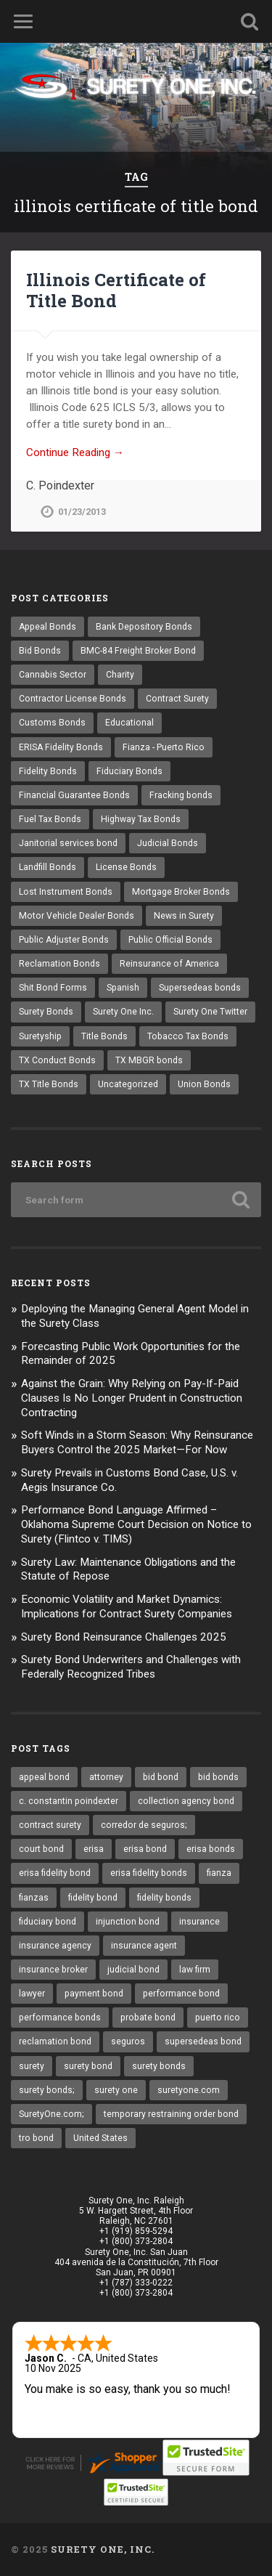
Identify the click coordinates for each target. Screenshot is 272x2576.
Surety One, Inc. (102, 2549)
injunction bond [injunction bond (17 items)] (128, 1922)
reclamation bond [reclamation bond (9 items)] (55, 2041)
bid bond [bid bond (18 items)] (160, 1777)
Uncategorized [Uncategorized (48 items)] (128, 1084)
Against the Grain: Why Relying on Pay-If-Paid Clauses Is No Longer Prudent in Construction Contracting (131, 1398)
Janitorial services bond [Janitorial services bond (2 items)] (68, 843)
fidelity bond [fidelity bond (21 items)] (93, 1898)
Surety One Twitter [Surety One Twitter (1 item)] (210, 1012)
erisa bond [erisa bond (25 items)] (145, 1849)
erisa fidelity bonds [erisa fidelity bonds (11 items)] (148, 1873)
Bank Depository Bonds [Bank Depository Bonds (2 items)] (144, 627)
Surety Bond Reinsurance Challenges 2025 (123, 1636)
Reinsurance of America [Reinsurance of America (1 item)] (169, 964)
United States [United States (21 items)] (100, 2138)
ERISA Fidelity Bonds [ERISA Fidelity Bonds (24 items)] (61, 747)
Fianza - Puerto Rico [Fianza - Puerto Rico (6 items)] (164, 747)
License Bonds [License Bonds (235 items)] (126, 867)
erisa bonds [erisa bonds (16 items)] (210, 1849)
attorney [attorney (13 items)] (106, 1777)
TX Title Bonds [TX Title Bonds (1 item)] (48, 1084)
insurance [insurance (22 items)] (199, 1922)
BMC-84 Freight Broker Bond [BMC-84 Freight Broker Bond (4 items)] (138, 651)
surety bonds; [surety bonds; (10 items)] (47, 2090)
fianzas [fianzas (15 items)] (34, 1898)
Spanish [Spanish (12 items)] (123, 988)
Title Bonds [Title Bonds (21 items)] (104, 1036)
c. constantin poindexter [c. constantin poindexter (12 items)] (68, 1801)
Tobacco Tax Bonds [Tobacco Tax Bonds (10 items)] (187, 1036)
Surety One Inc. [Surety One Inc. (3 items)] (123, 1012)
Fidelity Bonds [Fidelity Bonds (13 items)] (48, 771)
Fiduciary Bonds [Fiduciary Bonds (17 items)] (129, 771)
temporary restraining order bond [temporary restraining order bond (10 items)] (171, 2114)
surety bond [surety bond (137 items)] (88, 2066)
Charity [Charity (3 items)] (120, 675)
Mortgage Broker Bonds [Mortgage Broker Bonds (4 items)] (181, 892)
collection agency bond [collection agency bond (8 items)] (186, 1801)
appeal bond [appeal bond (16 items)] (44, 1777)
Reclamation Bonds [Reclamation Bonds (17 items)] (59, 964)
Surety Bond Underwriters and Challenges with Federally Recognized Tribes (131, 1667)
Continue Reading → (75, 452)
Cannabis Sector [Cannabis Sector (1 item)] (52, 675)
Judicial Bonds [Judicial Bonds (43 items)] (167, 843)
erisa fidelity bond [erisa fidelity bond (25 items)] (55, 1873)
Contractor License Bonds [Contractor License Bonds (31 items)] (72, 699)
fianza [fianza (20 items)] (219, 1873)
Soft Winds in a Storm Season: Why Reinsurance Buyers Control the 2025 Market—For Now (137, 1442)
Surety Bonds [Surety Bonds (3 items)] (46, 1012)
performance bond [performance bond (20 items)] (181, 1993)
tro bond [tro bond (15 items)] (36, 2138)
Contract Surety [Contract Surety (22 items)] (177, 699)
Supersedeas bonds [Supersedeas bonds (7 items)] (200, 988)
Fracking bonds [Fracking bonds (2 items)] (181, 795)
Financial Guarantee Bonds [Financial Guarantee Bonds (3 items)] (74, 795)
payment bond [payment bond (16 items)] (94, 1993)
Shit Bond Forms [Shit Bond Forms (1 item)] (53, 988)
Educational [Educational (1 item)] (129, 723)
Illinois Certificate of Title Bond (116, 290)
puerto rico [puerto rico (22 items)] (217, 2017)
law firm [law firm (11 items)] (194, 1969)
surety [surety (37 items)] (31, 2066)
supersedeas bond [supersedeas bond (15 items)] (203, 2041)
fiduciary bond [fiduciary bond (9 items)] (47, 1922)
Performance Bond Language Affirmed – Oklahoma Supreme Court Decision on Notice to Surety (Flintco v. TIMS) (136, 1524)
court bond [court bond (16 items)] (41, 1849)
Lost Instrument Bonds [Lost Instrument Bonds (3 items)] (65, 892)
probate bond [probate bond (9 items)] (148, 2017)
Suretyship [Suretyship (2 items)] (40, 1036)
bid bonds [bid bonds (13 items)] (218, 1777)
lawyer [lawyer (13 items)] (32, 1993)
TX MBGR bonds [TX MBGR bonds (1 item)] (149, 1060)
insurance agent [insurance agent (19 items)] (144, 1946)
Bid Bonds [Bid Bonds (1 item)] (40, 651)
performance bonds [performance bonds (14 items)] (60, 2017)
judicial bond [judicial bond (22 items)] (133, 1969)
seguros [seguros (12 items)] (128, 2041)
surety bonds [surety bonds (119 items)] (159, 2066)
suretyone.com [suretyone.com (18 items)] (188, 2090)
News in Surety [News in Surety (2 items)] (184, 916)
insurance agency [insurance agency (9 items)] (55, 1946)
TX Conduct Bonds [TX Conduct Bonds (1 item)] (57, 1060)
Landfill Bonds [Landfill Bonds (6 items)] (47, 867)
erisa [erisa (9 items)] (93, 1849)
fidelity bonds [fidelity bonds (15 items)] (164, 1898)
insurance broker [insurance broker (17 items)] (53, 1969)
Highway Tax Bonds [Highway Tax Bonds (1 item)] (141, 819)
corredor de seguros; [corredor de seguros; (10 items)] (144, 1825)
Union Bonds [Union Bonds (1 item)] (204, 1084)
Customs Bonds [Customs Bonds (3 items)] (52, 723)
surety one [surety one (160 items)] (116, 2090)
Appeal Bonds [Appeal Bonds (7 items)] (47, 627)
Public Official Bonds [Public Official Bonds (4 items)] (170, 940)
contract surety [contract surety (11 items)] (50, 1825)
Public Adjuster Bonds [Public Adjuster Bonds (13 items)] (64, 940)
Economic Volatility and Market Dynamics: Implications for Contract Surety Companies (126, 1606)
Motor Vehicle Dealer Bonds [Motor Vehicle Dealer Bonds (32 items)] (76, 916)
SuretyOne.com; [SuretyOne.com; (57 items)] (51, 2114)
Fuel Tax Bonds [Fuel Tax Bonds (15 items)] (50, 819)
